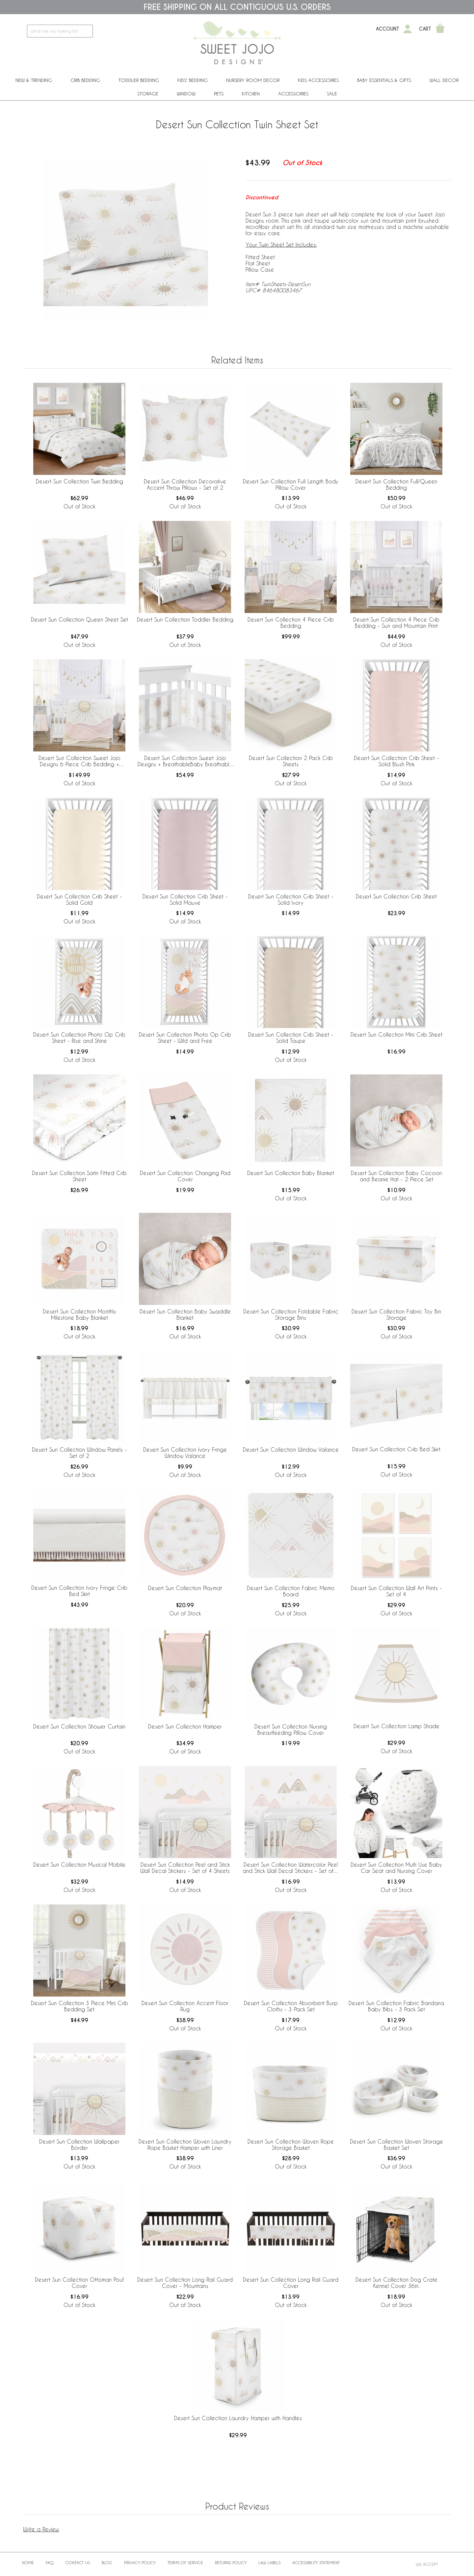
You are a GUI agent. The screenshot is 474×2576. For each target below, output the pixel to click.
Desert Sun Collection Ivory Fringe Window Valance (185, 1452)
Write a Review (41, 2529)
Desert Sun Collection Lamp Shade (396, 1726)
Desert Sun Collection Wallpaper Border (79, 2144)
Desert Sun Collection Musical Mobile (79, 1864)
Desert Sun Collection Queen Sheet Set (79, 619)
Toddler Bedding (138, 80)
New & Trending (33, 80)
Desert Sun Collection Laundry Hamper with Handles (238, 2418)
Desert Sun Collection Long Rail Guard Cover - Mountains (185, 2282)
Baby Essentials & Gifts (384, 80)
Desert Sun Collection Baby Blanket (290, 1173)
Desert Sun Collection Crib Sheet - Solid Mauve (185, 899)
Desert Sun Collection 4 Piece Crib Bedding (291, 622)
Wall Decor (444, 80)
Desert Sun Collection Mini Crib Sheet (396, 1034)
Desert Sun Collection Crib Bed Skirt (396, 1449)
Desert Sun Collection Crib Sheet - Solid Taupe (290, 1037)
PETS (219, 93)
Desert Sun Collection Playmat (185, 1588)
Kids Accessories (318, 80)
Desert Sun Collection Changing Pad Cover (185, 1176)
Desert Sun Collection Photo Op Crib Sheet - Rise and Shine (79, 1037)
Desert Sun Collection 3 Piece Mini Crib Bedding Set (79, 2006)
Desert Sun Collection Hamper (185, 1726)
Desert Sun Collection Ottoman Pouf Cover (79, 2282)
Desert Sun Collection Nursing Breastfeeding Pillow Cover (290, 1729)
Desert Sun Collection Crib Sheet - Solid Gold (79, 899)
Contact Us (78, 2562)
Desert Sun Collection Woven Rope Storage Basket (291, 2144)
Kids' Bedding (192, 80)
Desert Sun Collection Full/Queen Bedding (396, 484)
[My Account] (407, 29)
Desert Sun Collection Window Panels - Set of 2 (79, 1452)
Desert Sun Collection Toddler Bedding (185, 619)
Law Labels (269, 2562)
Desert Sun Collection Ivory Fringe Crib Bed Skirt (79, 1590)
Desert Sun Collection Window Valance (291, 1449)
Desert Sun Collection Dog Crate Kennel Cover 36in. (396, 2282)
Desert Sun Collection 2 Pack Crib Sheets (291, 761)
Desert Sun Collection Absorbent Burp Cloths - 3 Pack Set (291, 2006)
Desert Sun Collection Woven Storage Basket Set (396, 2144)
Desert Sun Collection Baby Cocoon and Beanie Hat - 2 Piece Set (396, 1176)
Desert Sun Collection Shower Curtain (79, 1726)
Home (28, 2562)
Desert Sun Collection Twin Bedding (79, 481)
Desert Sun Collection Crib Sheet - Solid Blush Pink (396, 761)
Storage (147, 93)
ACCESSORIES (293, 93)
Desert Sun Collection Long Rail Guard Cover (290, 2282)
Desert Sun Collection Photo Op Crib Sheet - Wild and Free (185, 1037)
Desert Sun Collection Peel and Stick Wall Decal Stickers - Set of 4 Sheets (185, 1867)
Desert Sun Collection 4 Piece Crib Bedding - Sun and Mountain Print (396, 622)
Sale (332, 93)
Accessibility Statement (316, 2562)
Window (186, 93)
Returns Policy (231, 2562)
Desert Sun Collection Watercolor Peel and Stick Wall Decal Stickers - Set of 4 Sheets (291, 1868)
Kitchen (251, 93)
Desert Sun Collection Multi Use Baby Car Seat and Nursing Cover (396, 1867)
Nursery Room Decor (252, 80)
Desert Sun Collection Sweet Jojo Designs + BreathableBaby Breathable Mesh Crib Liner (185, 761)
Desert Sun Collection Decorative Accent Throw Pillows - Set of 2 (185, 484)
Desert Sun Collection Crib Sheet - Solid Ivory (290, 899)
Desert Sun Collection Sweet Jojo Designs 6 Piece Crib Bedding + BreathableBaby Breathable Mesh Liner (79, 761)
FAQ (50, 2562)
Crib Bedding (85, 80)
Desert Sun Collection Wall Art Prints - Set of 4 (396, 1591)
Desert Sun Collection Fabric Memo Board (290, 1591)
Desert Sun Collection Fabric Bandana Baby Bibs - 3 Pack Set (396, 2006)
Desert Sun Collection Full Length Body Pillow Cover (290, 484)
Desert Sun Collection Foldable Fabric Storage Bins (290, 1314)
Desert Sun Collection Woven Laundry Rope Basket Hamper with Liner (185, 2144)
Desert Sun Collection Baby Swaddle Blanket (185, 1314)
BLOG (107, 2562)
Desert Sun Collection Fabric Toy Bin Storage (396, 1314)
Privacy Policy (140, 2562)
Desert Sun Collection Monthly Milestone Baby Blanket (79, 1314)
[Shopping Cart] (440, 29)
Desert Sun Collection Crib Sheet (396, 896)
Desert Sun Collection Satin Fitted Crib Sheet (79, 1176)
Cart (425, 29)
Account (387, 29)
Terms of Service (185, 2562)
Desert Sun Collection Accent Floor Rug (185, 2006)
